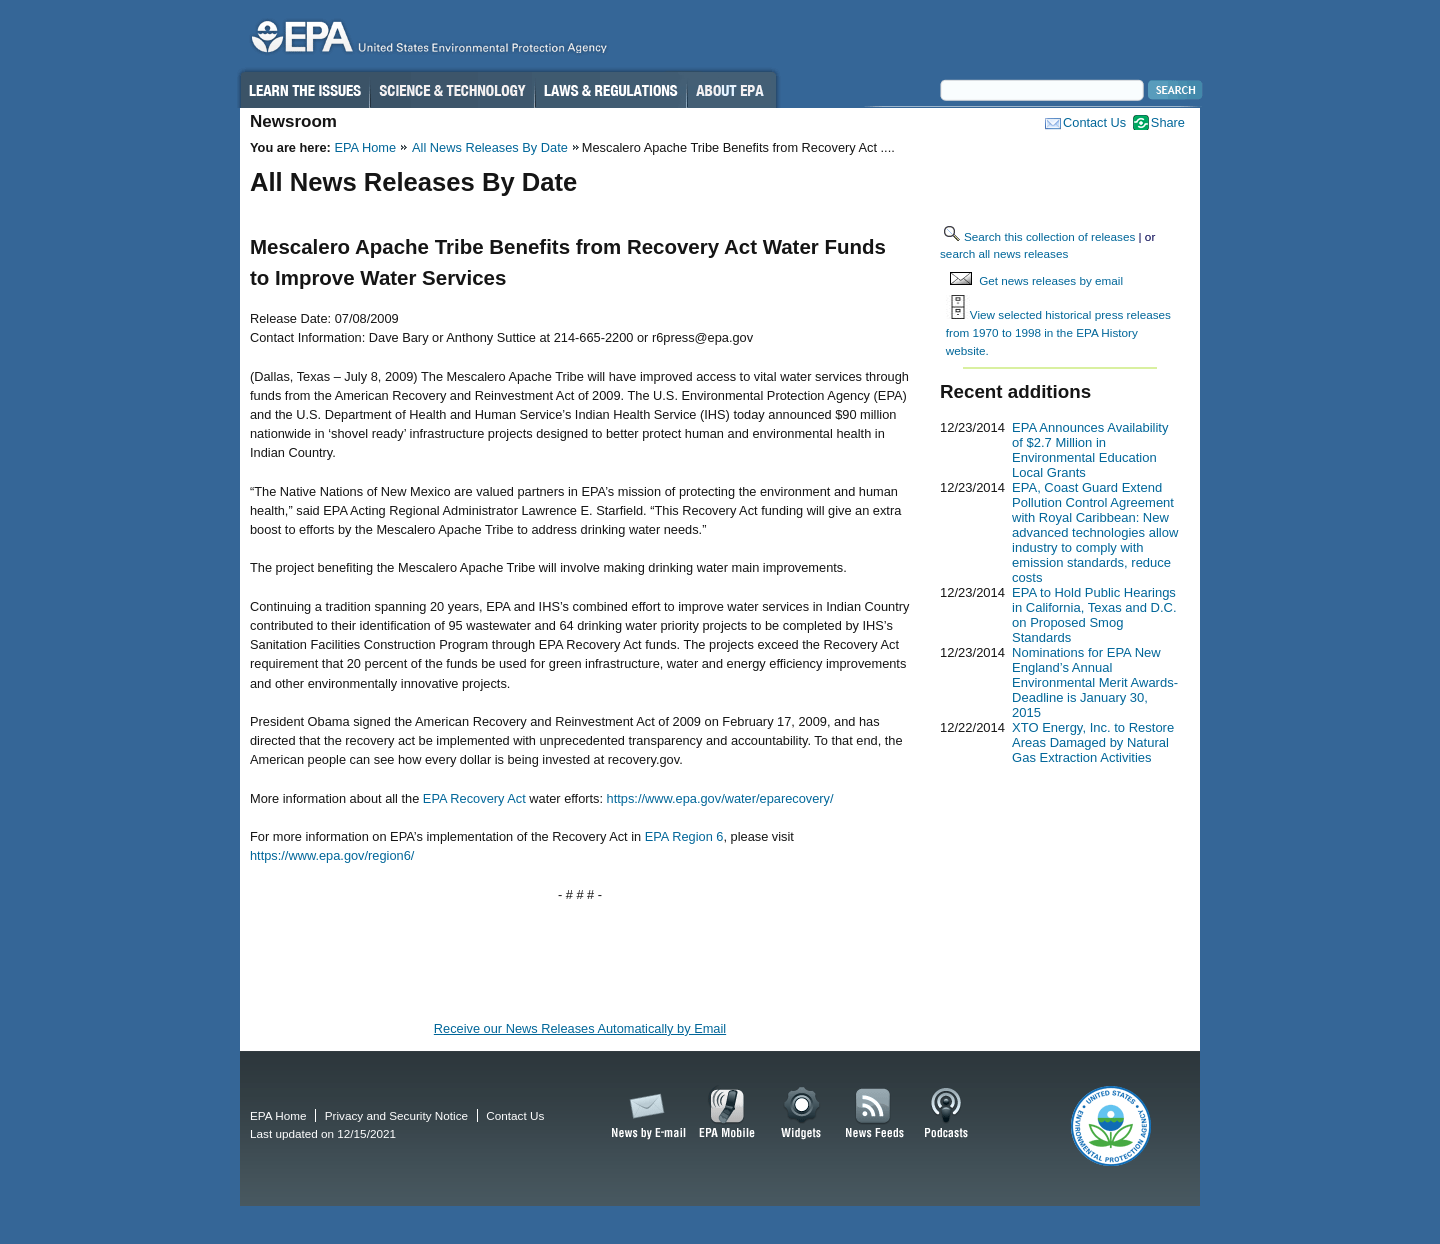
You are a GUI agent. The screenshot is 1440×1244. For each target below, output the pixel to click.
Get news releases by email (1051, 280)
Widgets (802, 1114)
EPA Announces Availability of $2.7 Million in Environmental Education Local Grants (1090, 450)
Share (1168, 122)
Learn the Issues (304, 90)
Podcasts (946, 1114)
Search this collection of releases (1049, 236)
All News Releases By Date (490, 147)
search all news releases (1004, 253)
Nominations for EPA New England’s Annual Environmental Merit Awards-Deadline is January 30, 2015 (1095, 682)
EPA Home (365, 147)
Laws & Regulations (610, 90)
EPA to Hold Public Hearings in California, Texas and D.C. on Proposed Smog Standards (1094, 615)
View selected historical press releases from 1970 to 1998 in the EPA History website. (1058, 332)
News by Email (645, 1114)
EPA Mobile (727, 1114)
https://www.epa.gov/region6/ (332, 855)
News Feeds (875, 1114)
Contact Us (1094, 122)
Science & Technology (452, 90)
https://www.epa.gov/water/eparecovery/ (720, 798)
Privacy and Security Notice (396, 1115)
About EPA (731, 90)
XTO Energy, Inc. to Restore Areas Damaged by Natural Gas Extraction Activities (1093, 742)
